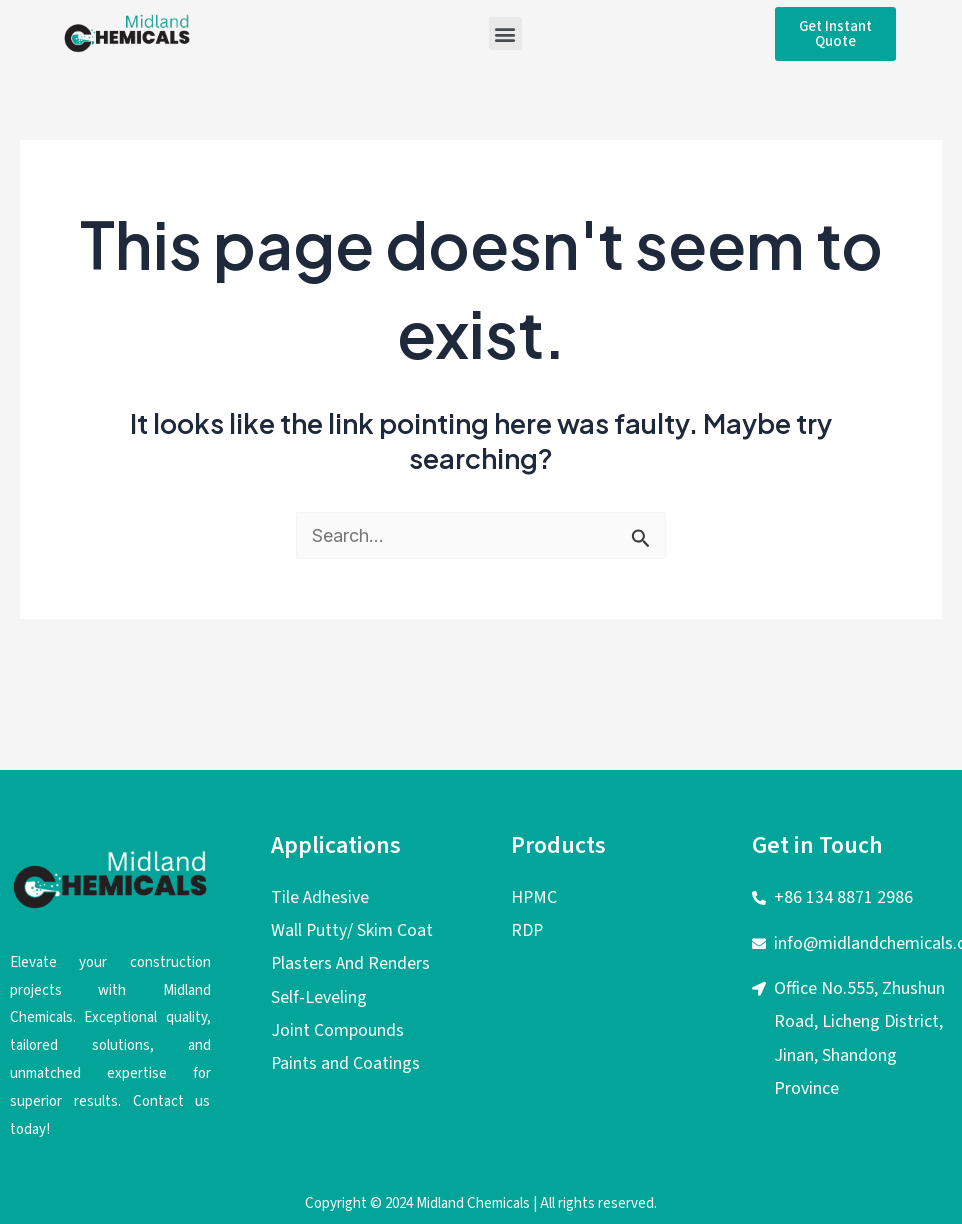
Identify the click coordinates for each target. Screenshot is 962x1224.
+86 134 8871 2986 (843, 897)
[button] (505, 33)
